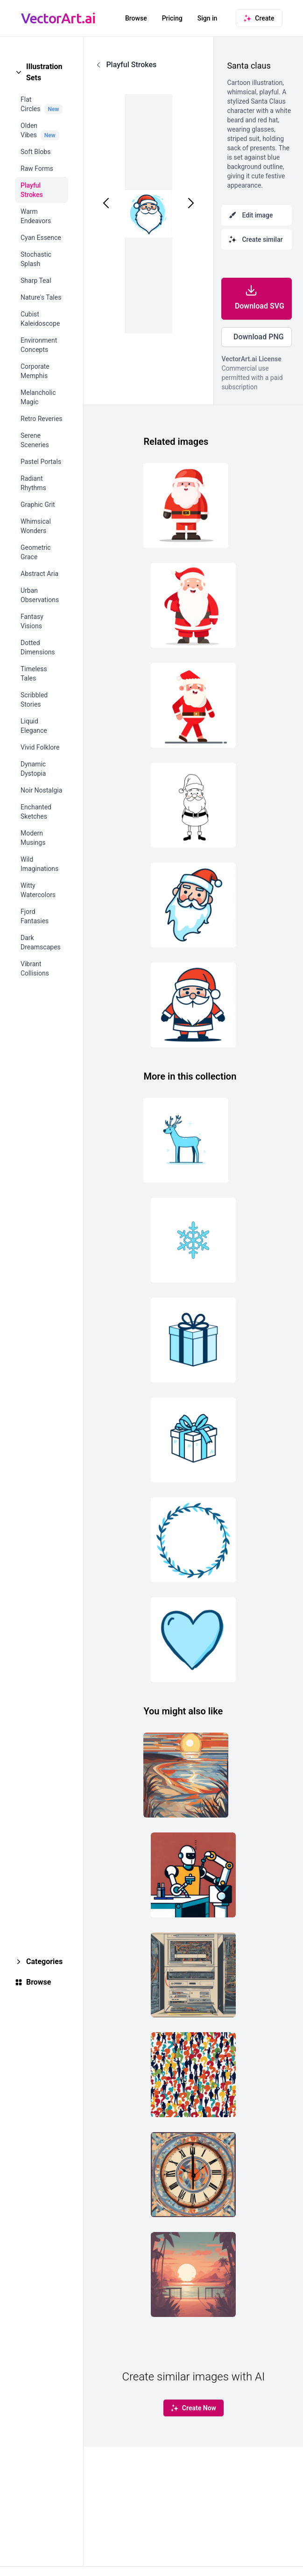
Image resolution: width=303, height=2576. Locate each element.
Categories (44, 1961)
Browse (136, 18)
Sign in (207, 18)
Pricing (172, 18)
